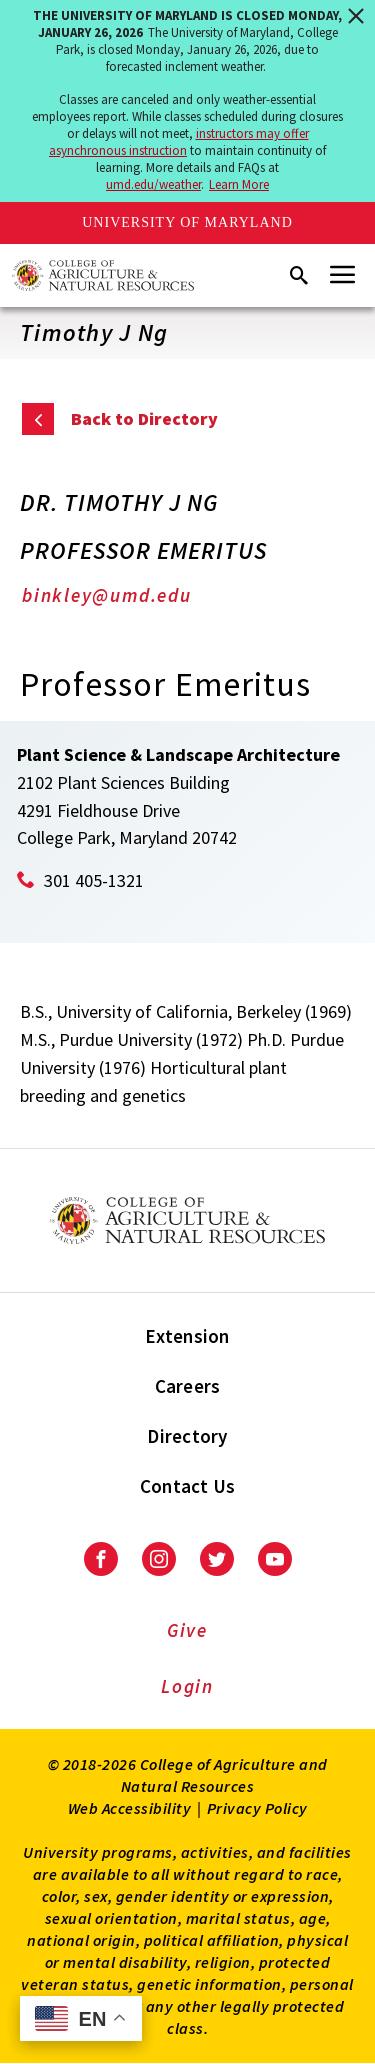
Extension (187, 1336)
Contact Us (188, 1486)
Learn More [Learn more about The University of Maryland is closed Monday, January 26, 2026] (239, 184)
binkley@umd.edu (107, 595)
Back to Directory (144, 418)
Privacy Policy (257, 1808)
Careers (188, 1386)
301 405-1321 (94, 880)
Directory (187, 1436)
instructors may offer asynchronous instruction (179, 142)
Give (187, 1630)
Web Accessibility (130, 1808)
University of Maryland (187, 222)
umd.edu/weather (153, 184)
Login (187, 1686)
